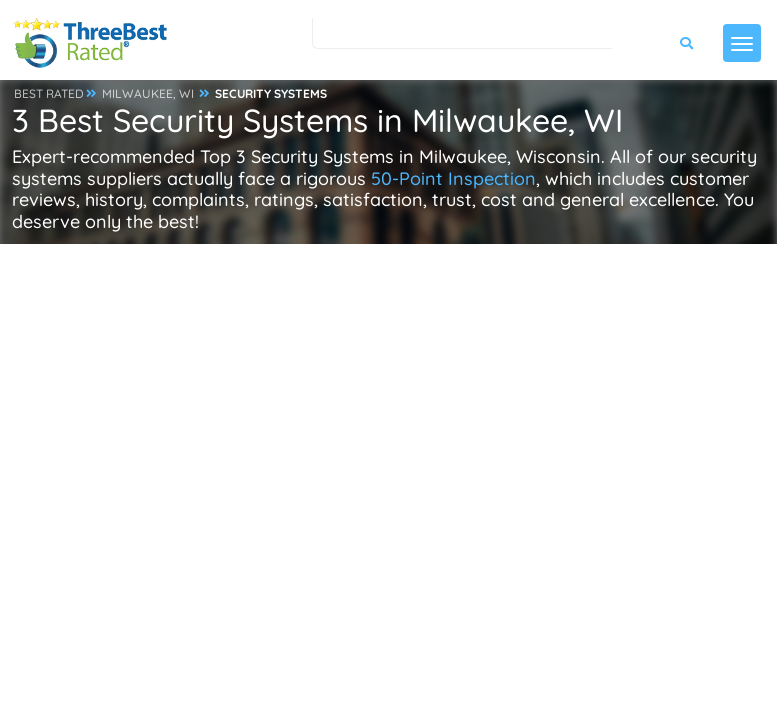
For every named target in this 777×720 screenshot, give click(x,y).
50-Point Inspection (453, 178)
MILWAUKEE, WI (148, 93)
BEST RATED (49, 93)
